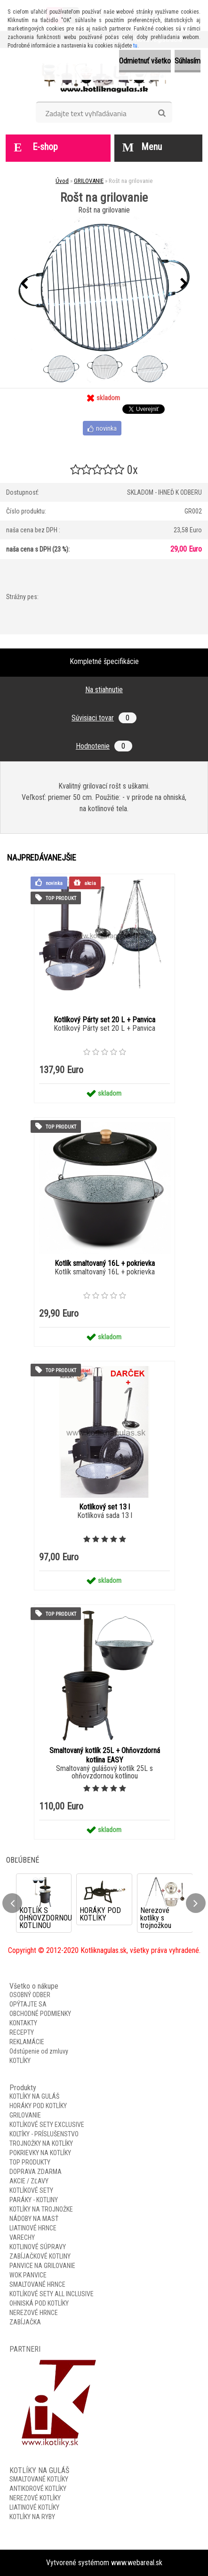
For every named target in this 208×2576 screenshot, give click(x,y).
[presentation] (24, 284)
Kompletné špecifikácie (104, 661)
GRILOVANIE (89, 180)
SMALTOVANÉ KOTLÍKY (38, 2479)
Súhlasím (187, 60)
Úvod (62, 180)
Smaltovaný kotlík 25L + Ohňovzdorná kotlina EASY (104, 1755)
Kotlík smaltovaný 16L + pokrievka (105, 1263)
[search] (161, 113)
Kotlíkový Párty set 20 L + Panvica (104, 1019)
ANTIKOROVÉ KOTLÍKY (37, 2488)
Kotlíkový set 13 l (104, 1506)
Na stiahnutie (104, 689)
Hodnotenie (104, 746)
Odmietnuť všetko (145, 60)
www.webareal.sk (136, 2562)
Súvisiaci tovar (104, 717)
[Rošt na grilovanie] (104, 284)
